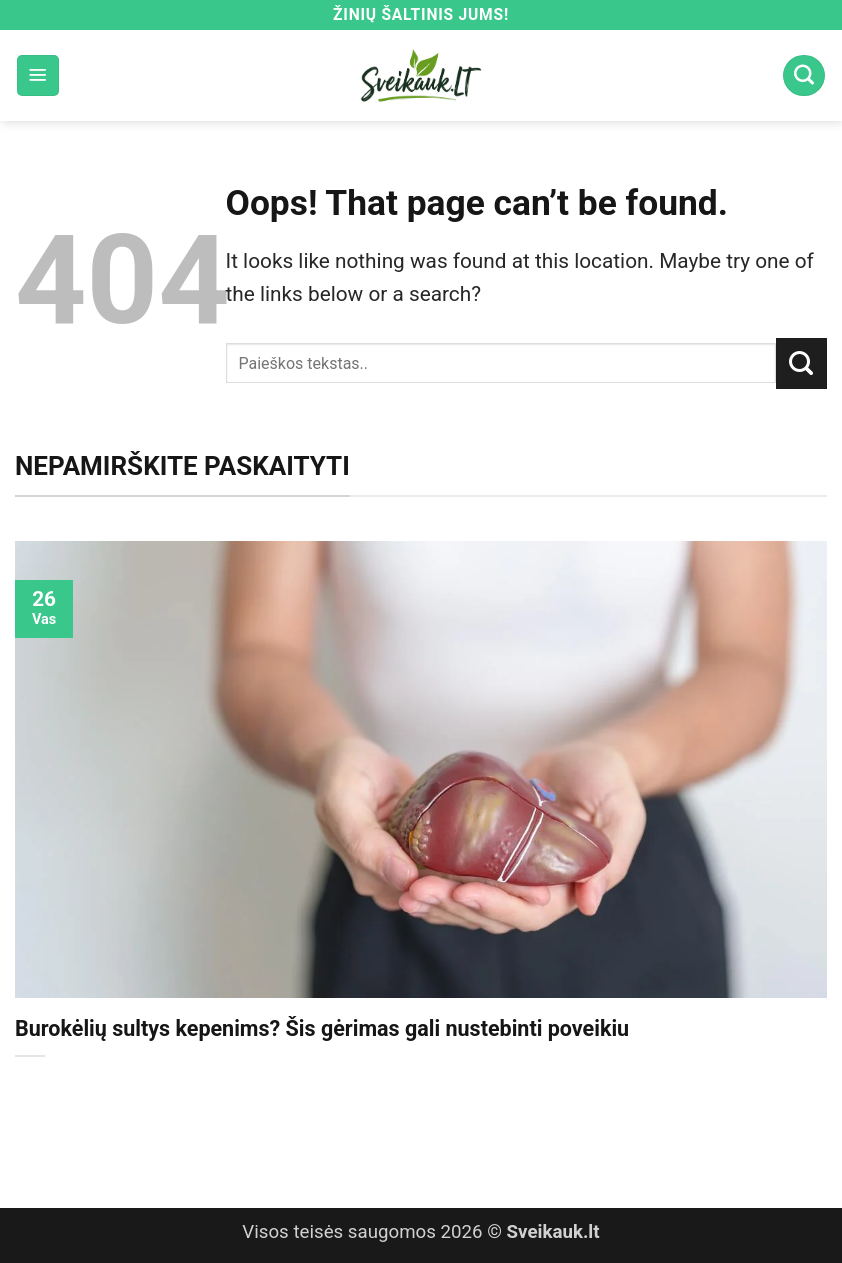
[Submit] (801, 363)
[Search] (804, 76)
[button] (38, 76)
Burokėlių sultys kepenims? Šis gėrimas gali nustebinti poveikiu (322, 1028)
